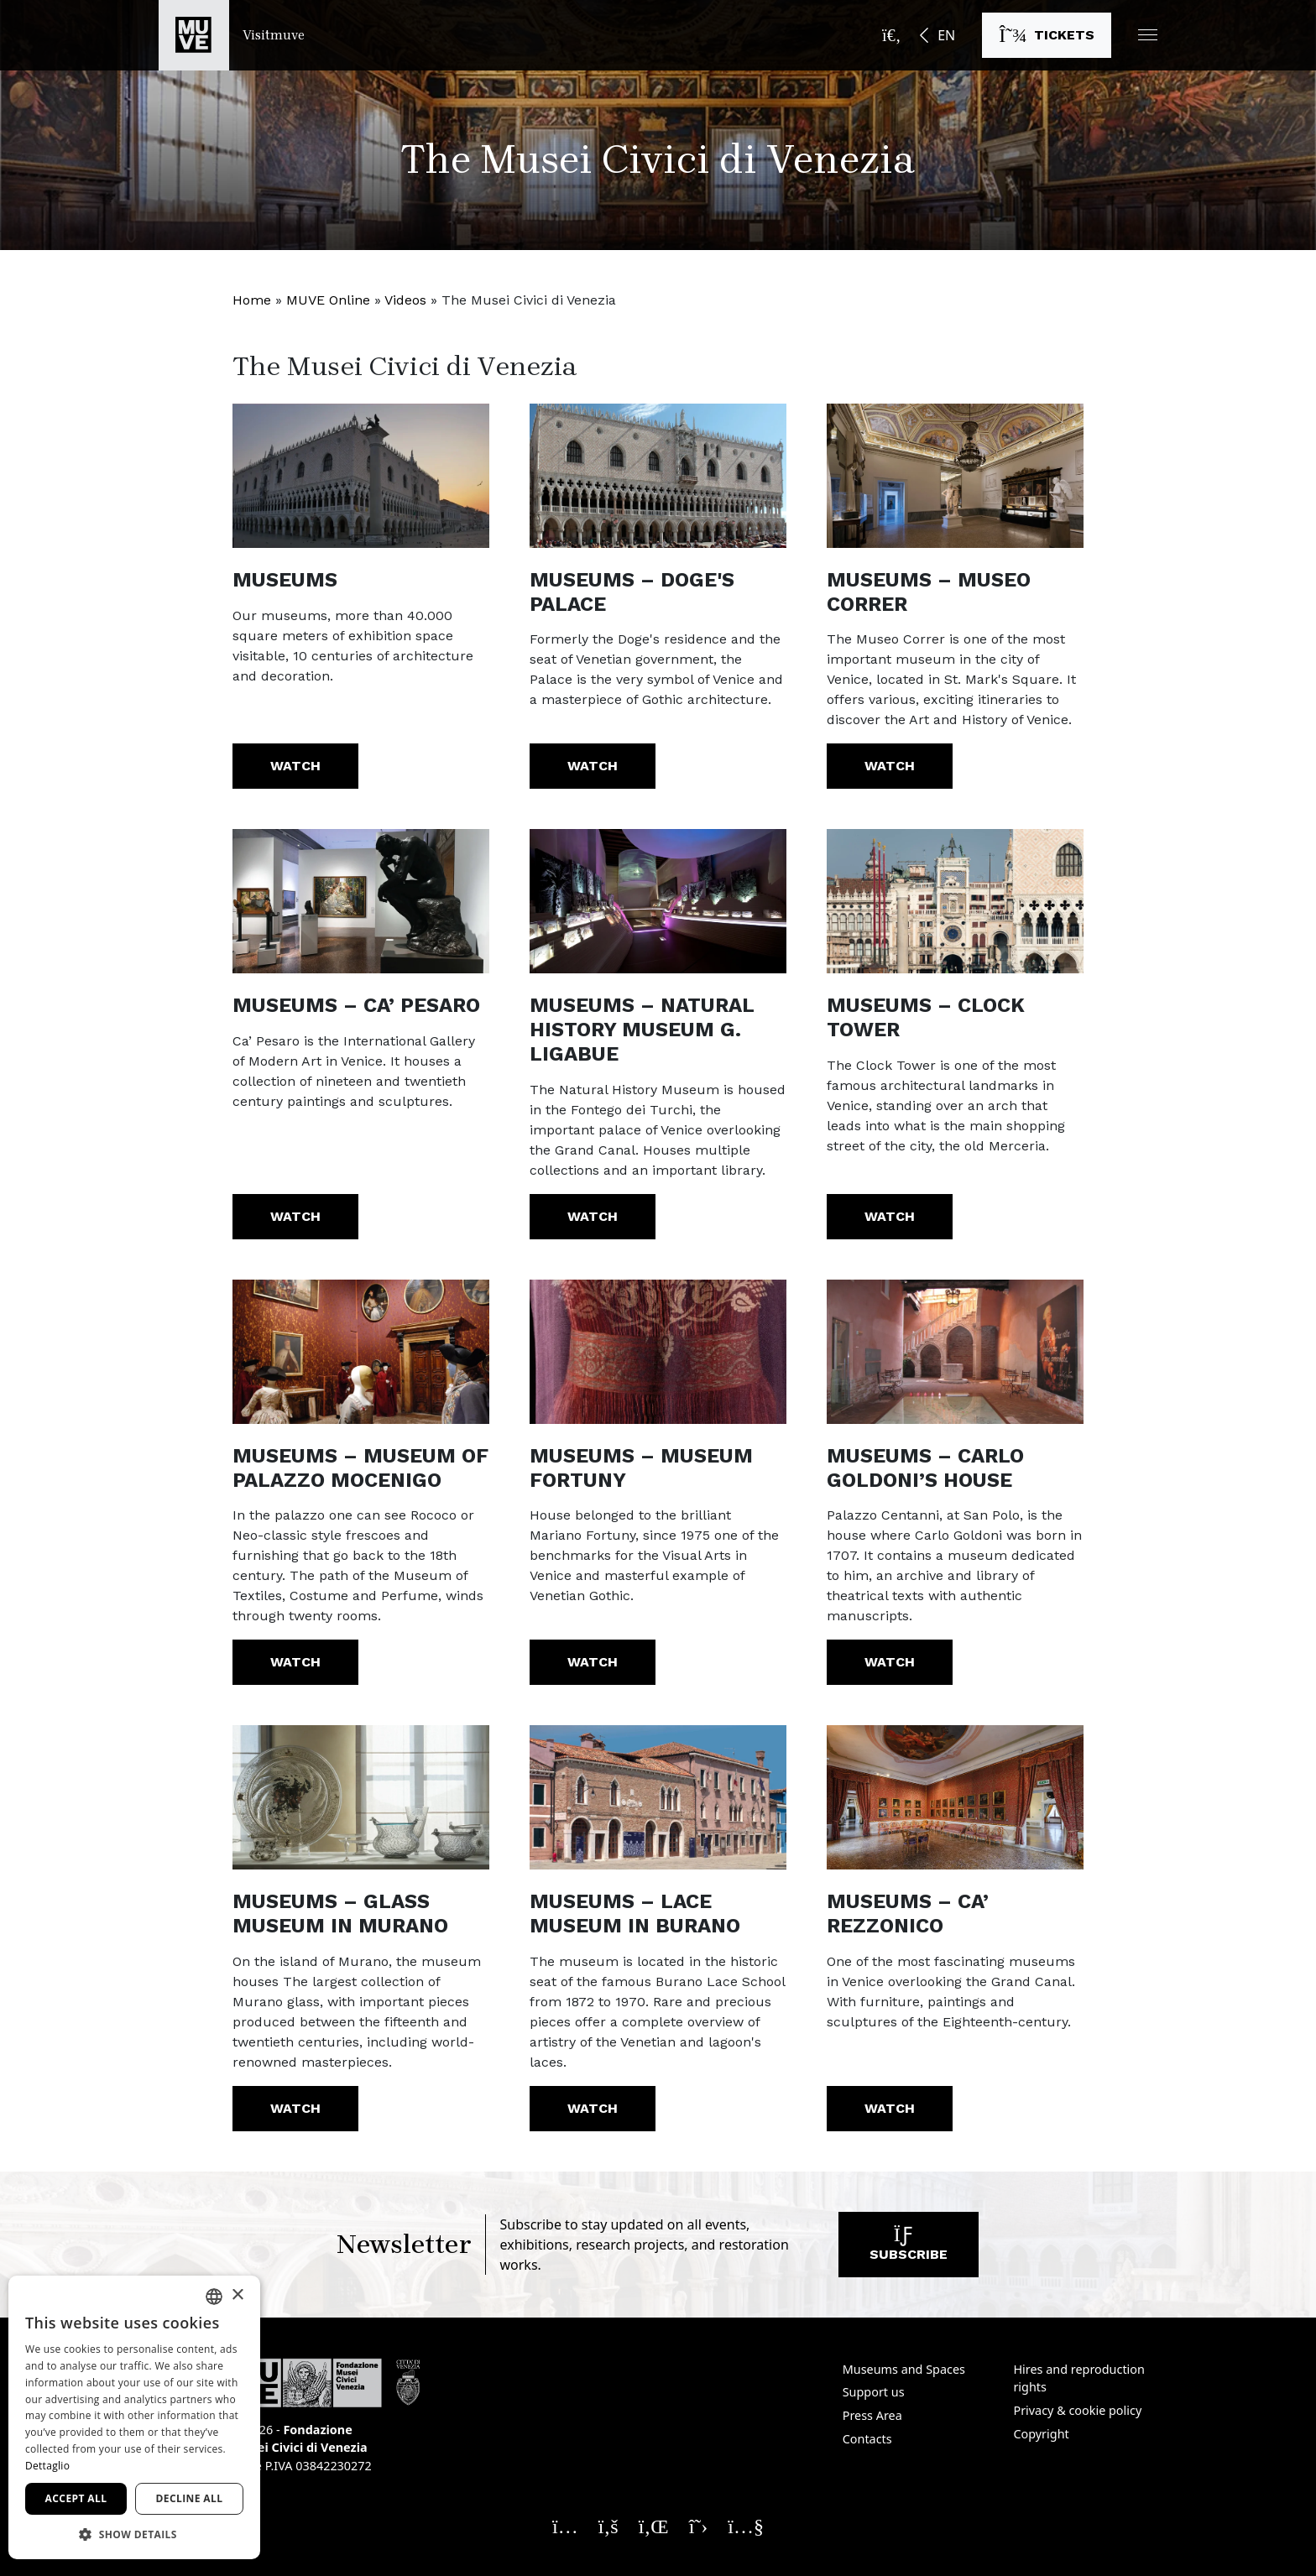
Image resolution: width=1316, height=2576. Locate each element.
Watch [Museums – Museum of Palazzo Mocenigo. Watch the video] (295, 1662)
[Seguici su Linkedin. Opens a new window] (654, 2525)
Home (251, 300)
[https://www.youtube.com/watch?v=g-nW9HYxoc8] (360, 476)
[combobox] (214, 2296)
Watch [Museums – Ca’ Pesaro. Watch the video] (295, 1216)
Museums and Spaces (904, 2369)
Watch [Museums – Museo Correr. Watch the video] (889, 766)
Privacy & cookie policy (1077, 2410)
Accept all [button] (76, 2498)
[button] (1147, 34)
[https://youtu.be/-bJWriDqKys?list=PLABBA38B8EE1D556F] (658, 901)
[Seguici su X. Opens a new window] (698, 2525)
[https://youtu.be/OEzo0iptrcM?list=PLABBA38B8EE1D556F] (658, 1352)
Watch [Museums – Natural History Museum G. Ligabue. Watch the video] (592, 1216)
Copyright (1040, 2434)
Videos (405, 300)
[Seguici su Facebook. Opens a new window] (608, 2525)
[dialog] (134, 2417)
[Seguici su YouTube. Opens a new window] (746, 2525)
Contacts (867, 2439)
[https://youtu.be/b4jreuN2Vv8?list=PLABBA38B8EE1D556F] (360, 1797)
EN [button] (946, 35)
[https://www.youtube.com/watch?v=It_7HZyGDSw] (955, 476)
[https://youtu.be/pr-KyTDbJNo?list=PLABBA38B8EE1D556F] (955, 901)
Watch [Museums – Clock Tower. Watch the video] (889, 1216)
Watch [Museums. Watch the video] (295, 766)
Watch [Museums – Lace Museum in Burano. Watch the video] (592, 2108)
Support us (874, 2392)
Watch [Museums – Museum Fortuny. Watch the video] (592, 1662)
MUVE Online (328, 300)
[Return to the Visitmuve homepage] (232, 35)
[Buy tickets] (1046, 35)
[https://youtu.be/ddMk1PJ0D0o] (955, 1797)
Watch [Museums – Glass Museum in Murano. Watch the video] (295, 2108)
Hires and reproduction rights (1078, 2378)
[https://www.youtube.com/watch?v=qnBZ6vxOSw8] (360, 901)
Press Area (872, 2415)
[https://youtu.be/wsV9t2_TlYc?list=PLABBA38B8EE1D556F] (955, 1352)
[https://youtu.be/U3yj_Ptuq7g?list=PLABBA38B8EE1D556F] (658, 1797)
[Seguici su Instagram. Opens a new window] (565, 2525)
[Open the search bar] (891, 35)
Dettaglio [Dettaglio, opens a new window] (47, 2466)
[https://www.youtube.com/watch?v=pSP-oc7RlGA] (658, 476)
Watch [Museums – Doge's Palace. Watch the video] (592, 766)
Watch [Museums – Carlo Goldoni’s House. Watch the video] (889, 1662)
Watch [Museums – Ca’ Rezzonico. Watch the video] (889, 2108)
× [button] (237, 2295)
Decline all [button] (189, 2498)
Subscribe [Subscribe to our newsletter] (909, 2248)
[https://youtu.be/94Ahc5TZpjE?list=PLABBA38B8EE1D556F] (360, 1352)
